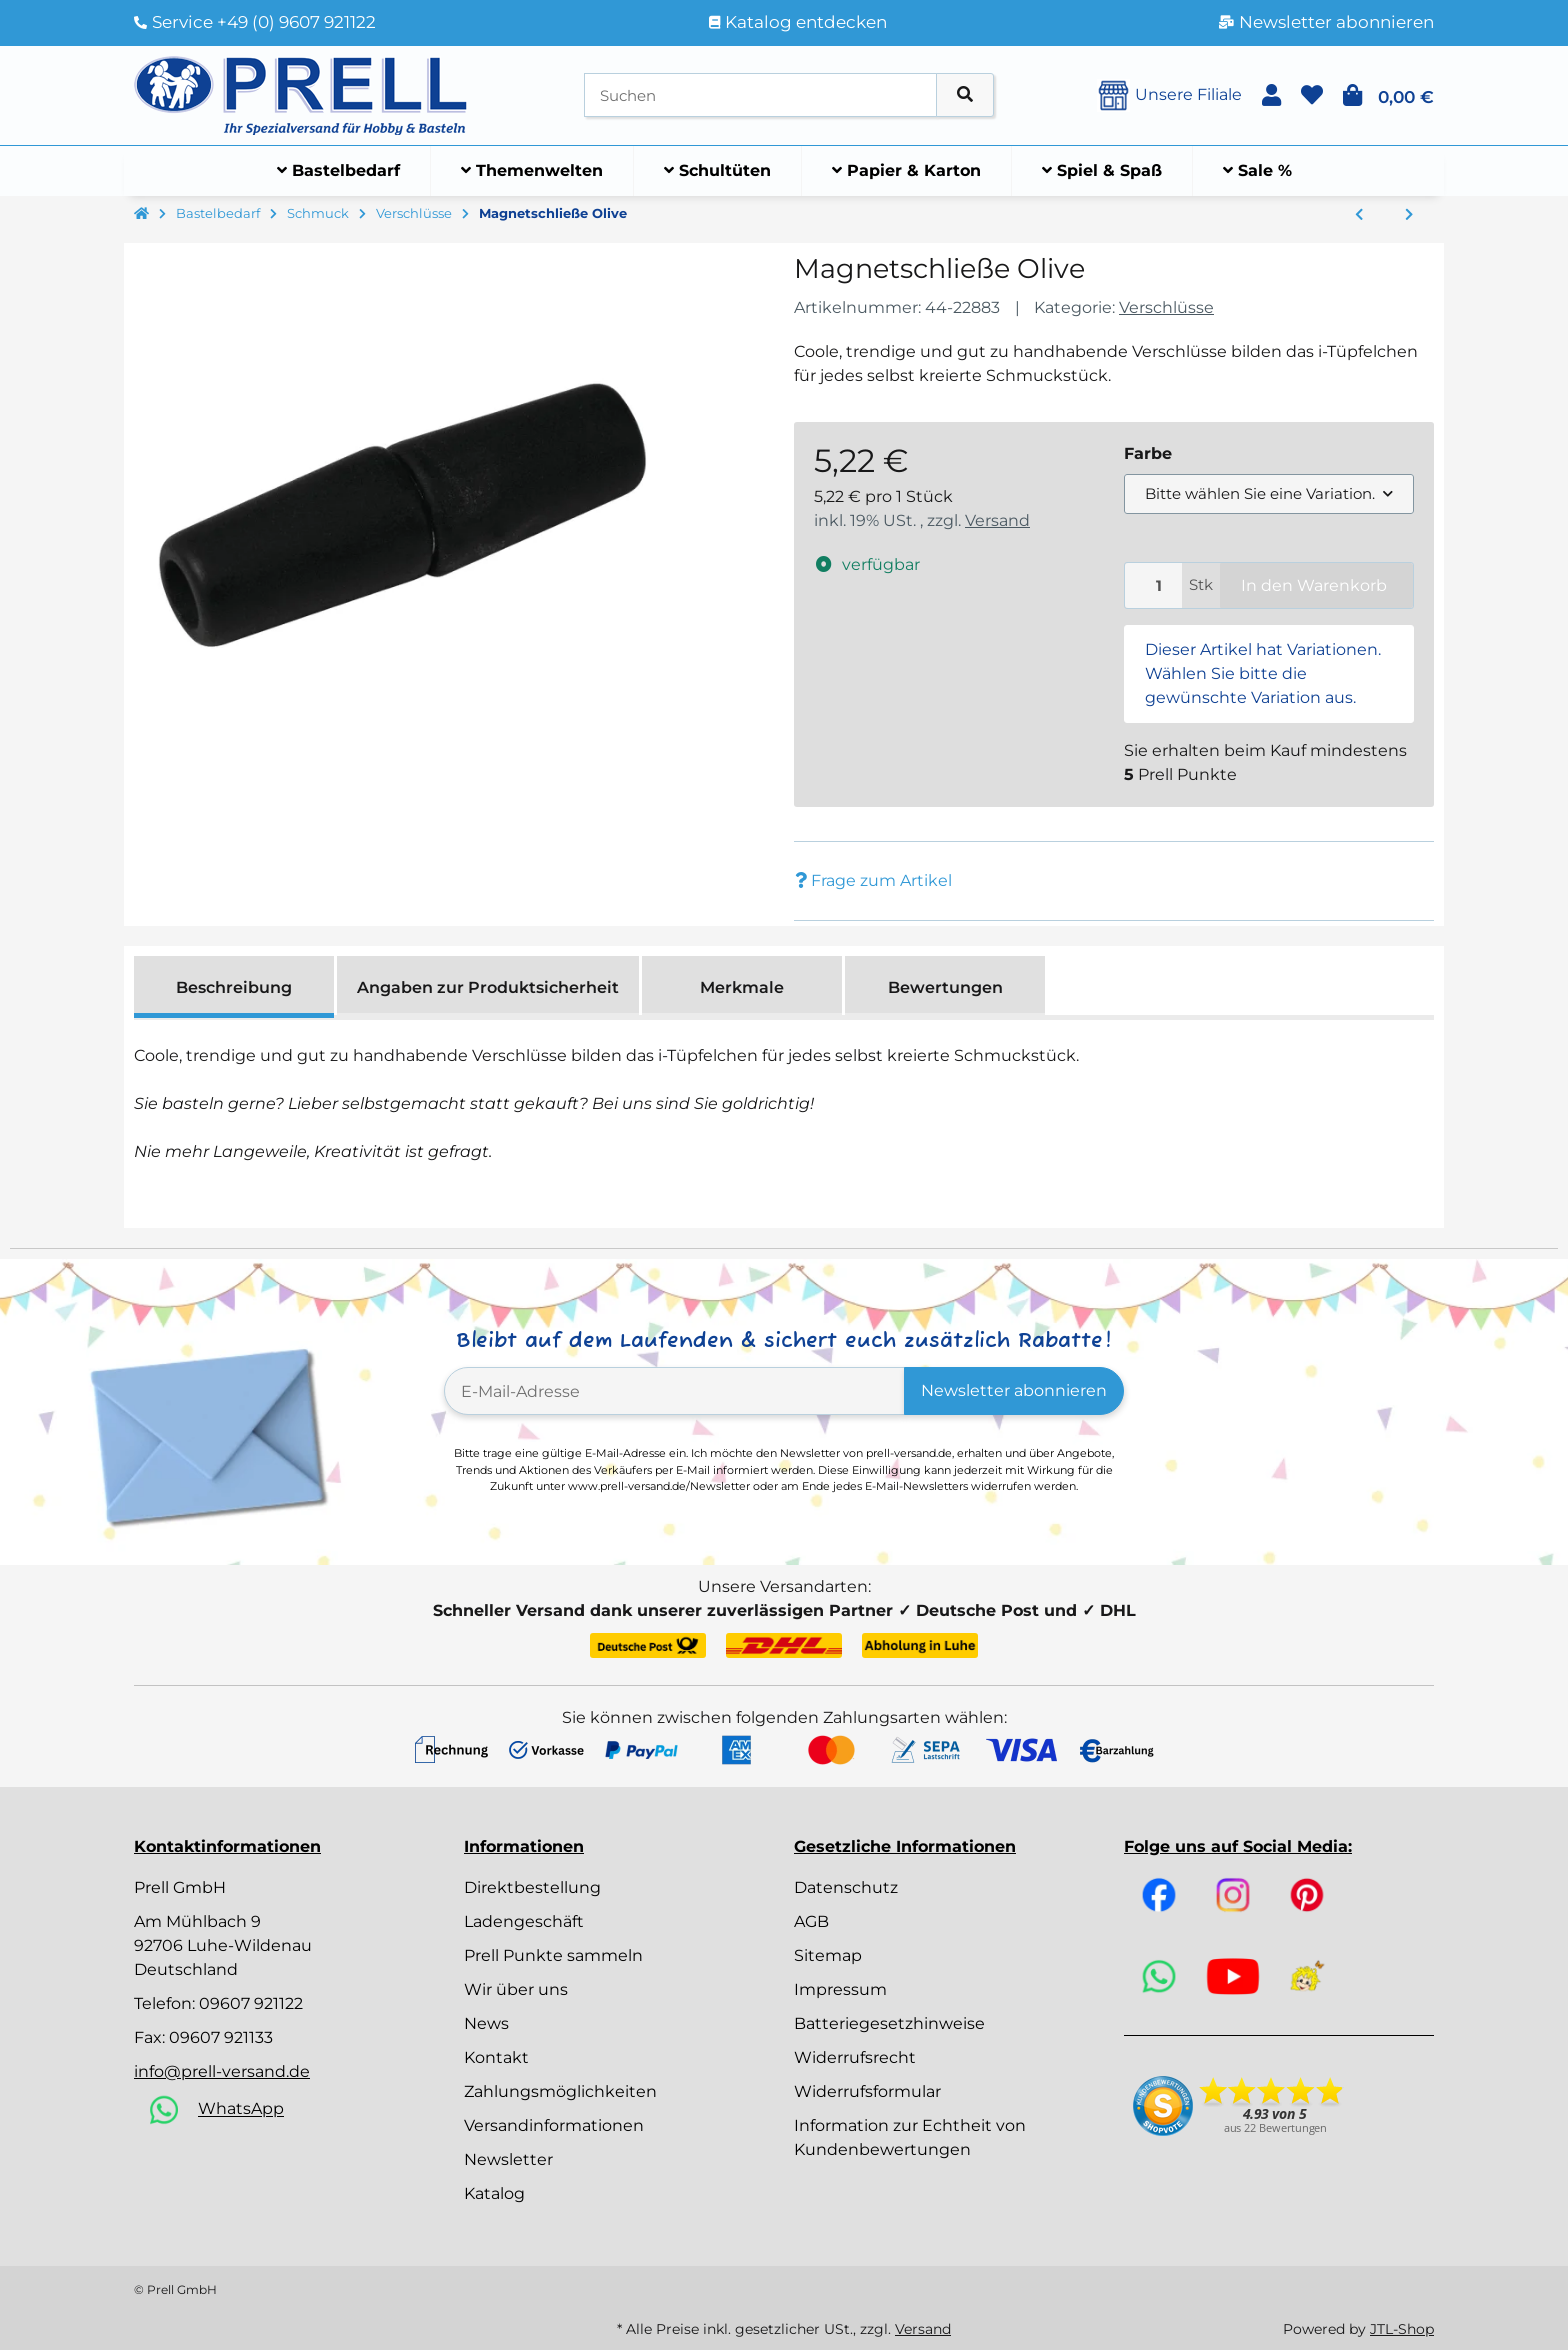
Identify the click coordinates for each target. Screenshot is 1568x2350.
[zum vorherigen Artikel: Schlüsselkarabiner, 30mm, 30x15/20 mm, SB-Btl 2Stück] (1359, 215)
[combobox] (1269, 494)
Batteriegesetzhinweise (889, 2023)
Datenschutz (846, 1887)
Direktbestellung (532, 1887)
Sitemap (828, 1955)
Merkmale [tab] (742, 987)
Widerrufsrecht (855, 2057)
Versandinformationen (554, 2125)
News (486, 2023)
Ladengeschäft (524, 1921)
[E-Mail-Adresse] (674, 1391)
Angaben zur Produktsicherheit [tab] (488, 987)
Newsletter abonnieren (1014, 1390)
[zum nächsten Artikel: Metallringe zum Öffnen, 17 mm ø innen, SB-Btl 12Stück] (1409, 215)
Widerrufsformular (867, 2091)
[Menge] (1153, 585)
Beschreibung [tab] (234, 987)
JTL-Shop (1402, 2329)
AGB (811, 1921)
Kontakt (496, 2057)
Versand (997, 520)
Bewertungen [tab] (945, 987)
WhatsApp (241, 2109)
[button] (1271, 95)
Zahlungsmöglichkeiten (560, 2091)
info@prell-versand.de (222, 2071)
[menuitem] (339, 171)
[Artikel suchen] (965, 95)
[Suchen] (760, 95)
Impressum (840, 1989)
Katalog (494, 2193)
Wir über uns (516, 1989)
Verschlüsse (1166, 307)
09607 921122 (251, 2003)
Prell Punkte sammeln (553, 1955)
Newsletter (508, 2159)
